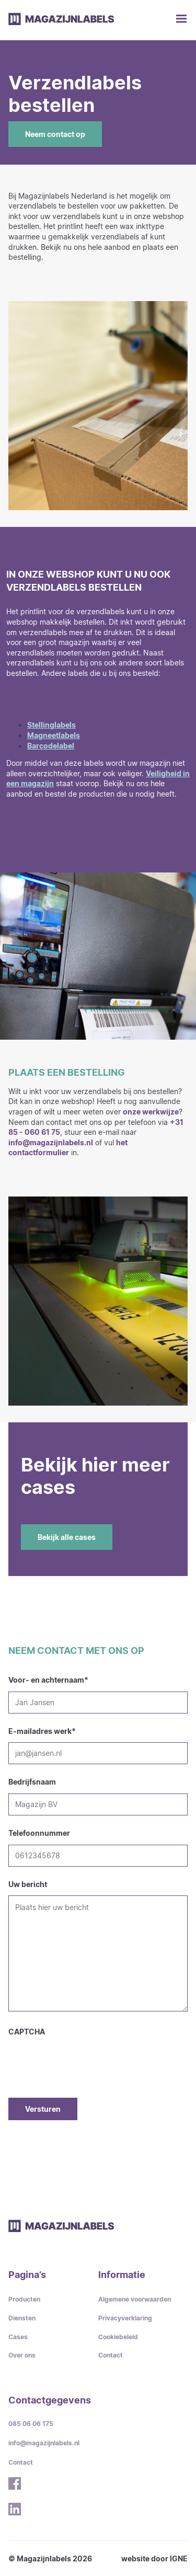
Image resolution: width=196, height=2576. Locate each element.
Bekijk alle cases (67, 1537)
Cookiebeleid (118, 2337)
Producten (24, 2299)
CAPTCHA (26, 2031)
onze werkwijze (151, 1111)
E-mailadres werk (42, 1731)
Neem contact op (55, 134)
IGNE (179, 2558)
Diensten (22, 2318)
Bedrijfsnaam (32, 1781)
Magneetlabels (53, 735)
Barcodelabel (50, 745)
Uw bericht (27, 1884)
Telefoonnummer (39, 1832)
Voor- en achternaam (48, 1679)
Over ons (22, 2355)
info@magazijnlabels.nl (50, 1142)
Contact (110, 2355)
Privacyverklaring (125, 2318)
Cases (18, 2337)
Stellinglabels (51, 724)
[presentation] (87, 2057)
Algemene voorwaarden (134, 2299)
